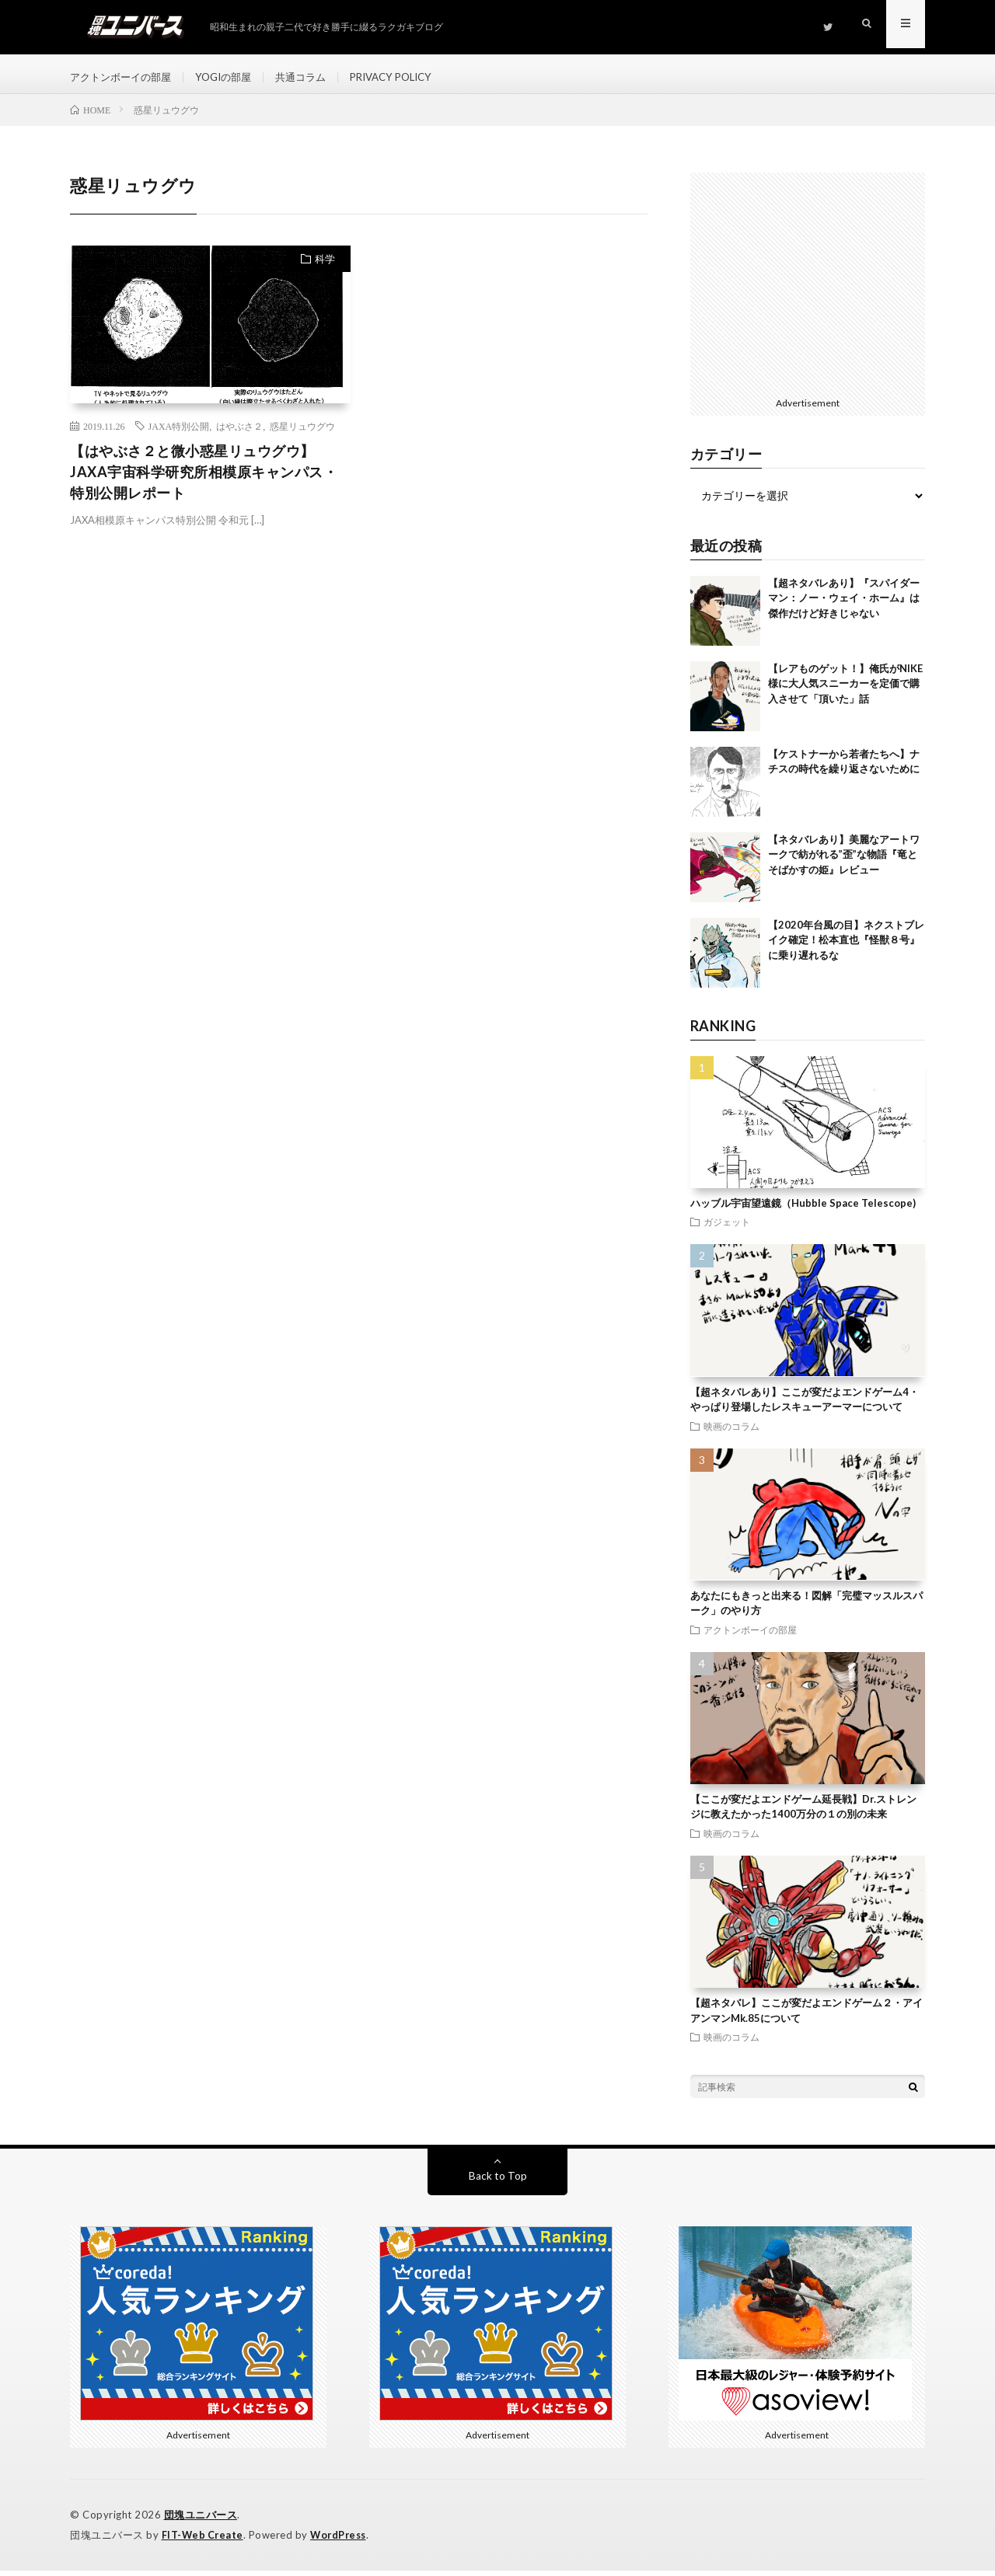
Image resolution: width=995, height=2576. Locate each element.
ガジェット (726, 1230)
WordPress (342, 2541)
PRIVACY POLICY (411, 77)
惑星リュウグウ (302, 433)
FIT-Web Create (204, 2541)
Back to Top (498, 2183)
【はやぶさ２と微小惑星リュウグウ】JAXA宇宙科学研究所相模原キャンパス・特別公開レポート (203, 479)
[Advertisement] (808, 289)
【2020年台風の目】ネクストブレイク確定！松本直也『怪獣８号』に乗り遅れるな (846, 947)
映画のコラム (731, 1433)
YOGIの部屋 (233, 77)
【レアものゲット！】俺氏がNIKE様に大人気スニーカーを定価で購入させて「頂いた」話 (845, 691)
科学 (325, 266)
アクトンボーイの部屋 (124, 77)
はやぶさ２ (239, 433)
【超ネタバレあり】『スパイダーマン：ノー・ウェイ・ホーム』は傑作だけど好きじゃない (844, 605)
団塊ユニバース (201, 2521)
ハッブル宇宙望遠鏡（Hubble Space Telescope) (803, 1210)
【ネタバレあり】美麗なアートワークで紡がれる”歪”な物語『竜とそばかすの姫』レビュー (844, 862)
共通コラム (315, 77)
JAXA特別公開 (179, 433)
